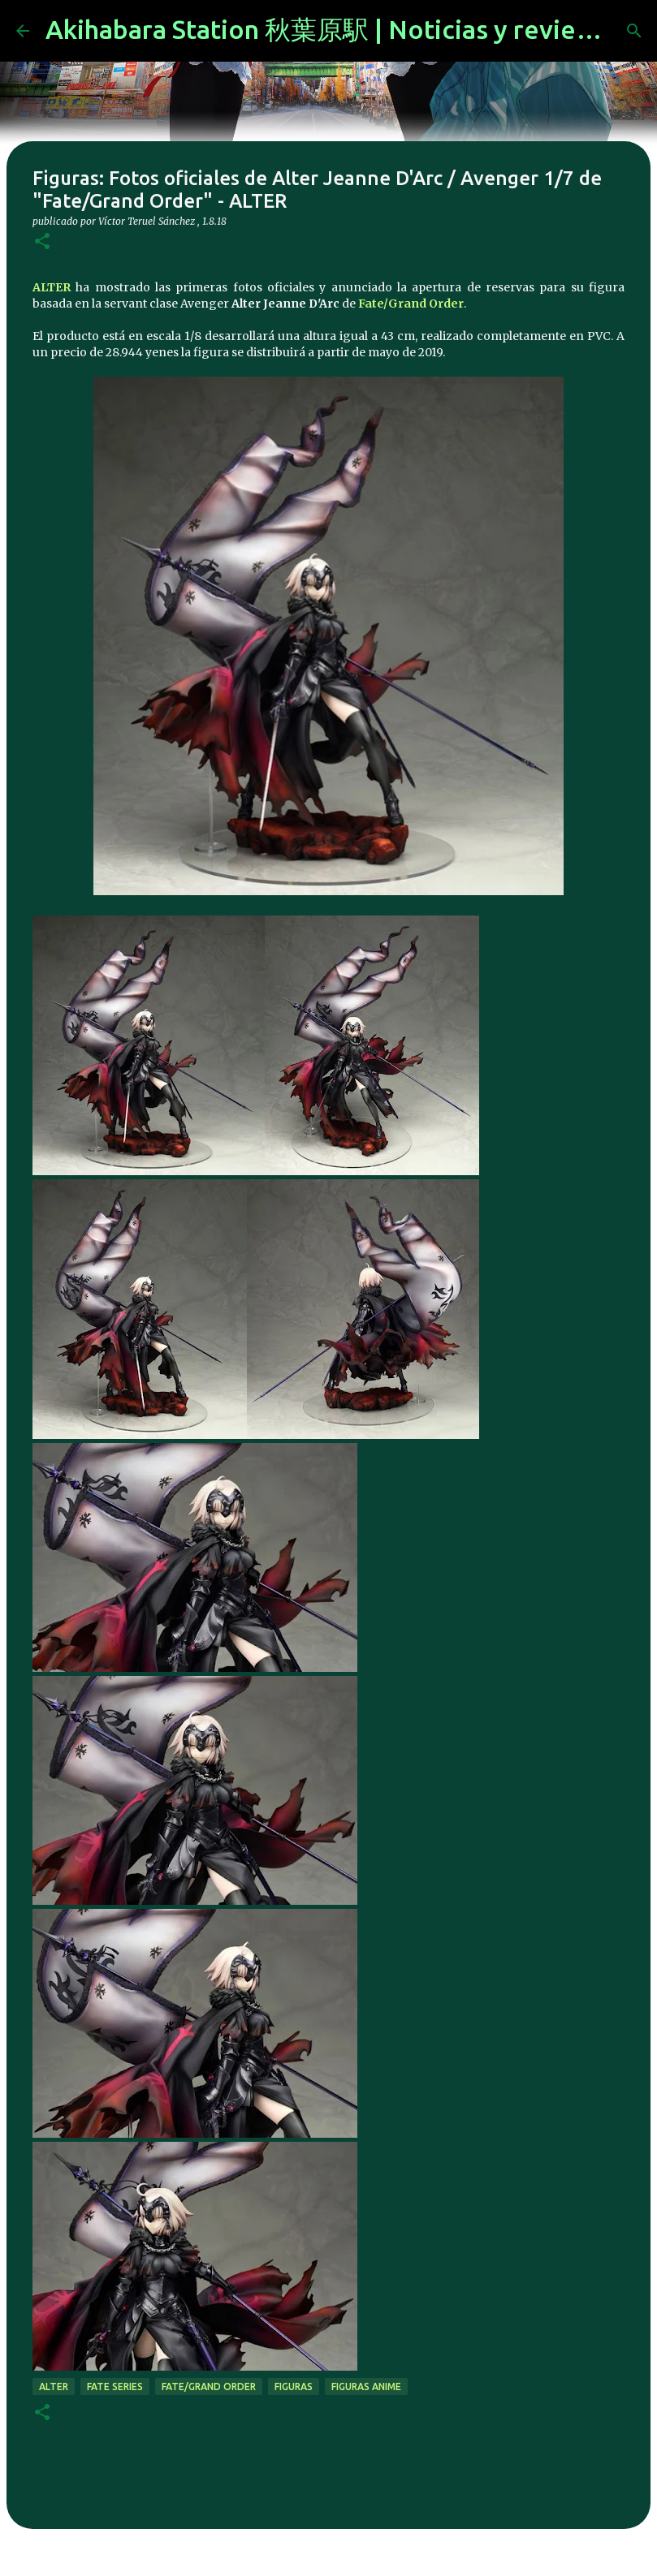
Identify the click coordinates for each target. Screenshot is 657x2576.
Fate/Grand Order (411, 303)
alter (53, 2386)
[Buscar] (634, 30)
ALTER (51, 287)
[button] (42, 242)
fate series (115, 2386)
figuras (293, 2386)
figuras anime (366, 2386)
